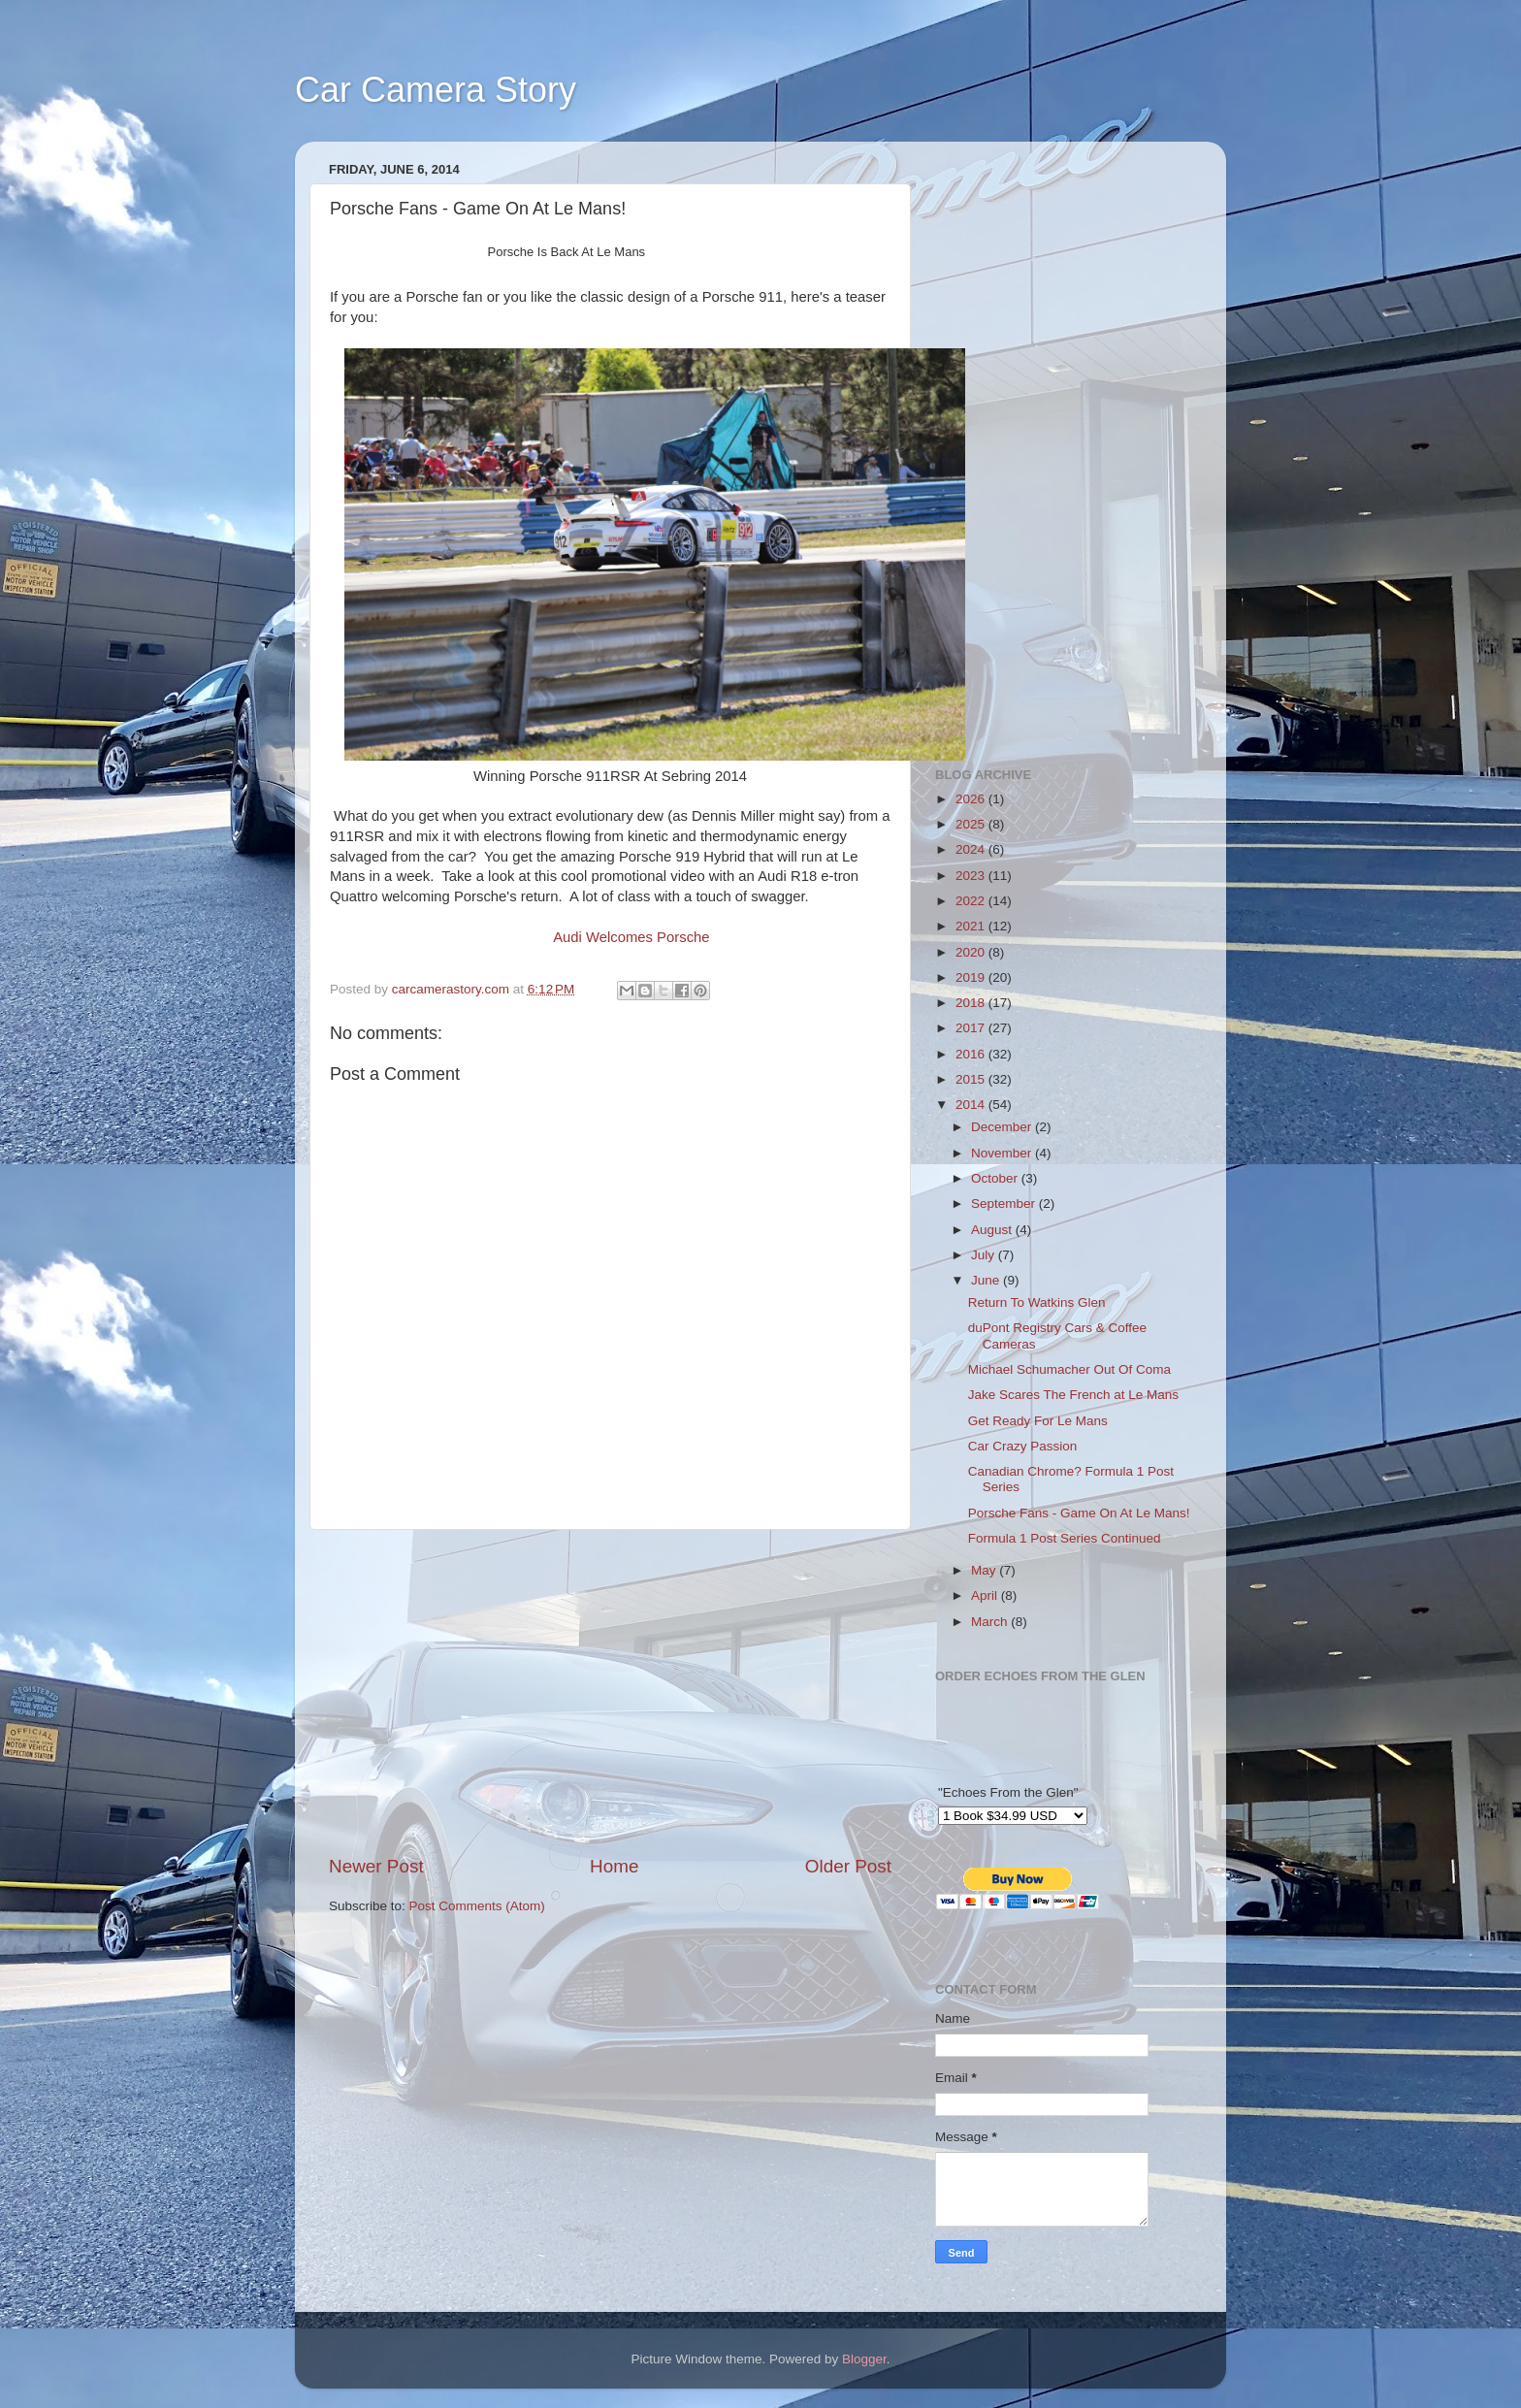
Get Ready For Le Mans (1038, 1421)
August (993, 1229)
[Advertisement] (610, 1692)
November (1003, 1153)
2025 (971, 824)
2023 (971, 875)
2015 (971, 1079)
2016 (971, 1054)
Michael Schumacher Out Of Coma (1069, 1369)
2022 (971, 901)
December (1003, 1127)
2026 (971, 799)
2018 (971, 1002)
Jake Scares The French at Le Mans (1073, 1394)
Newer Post (376, 1866)
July (984, 1255)
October (996, 1178)
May (985, 1570)
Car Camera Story (435, 90)
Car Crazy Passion (1023, 1446)
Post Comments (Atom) (477, 1906)
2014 (971, 1104)
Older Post (848, 1866)
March (991, 1621)
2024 (971, 849)
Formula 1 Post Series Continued (1064, 1538)
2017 (971, 1028)
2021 (971, 926)
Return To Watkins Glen (1037, 1302)
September (1005, 1203)
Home (614, 1866)
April (986, 1595)
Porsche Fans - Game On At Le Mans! (1079, 1513)
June (987, 1280)
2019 (971, 977)
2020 (971, 952)
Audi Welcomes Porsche (631, 937)
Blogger (864, 2359)
